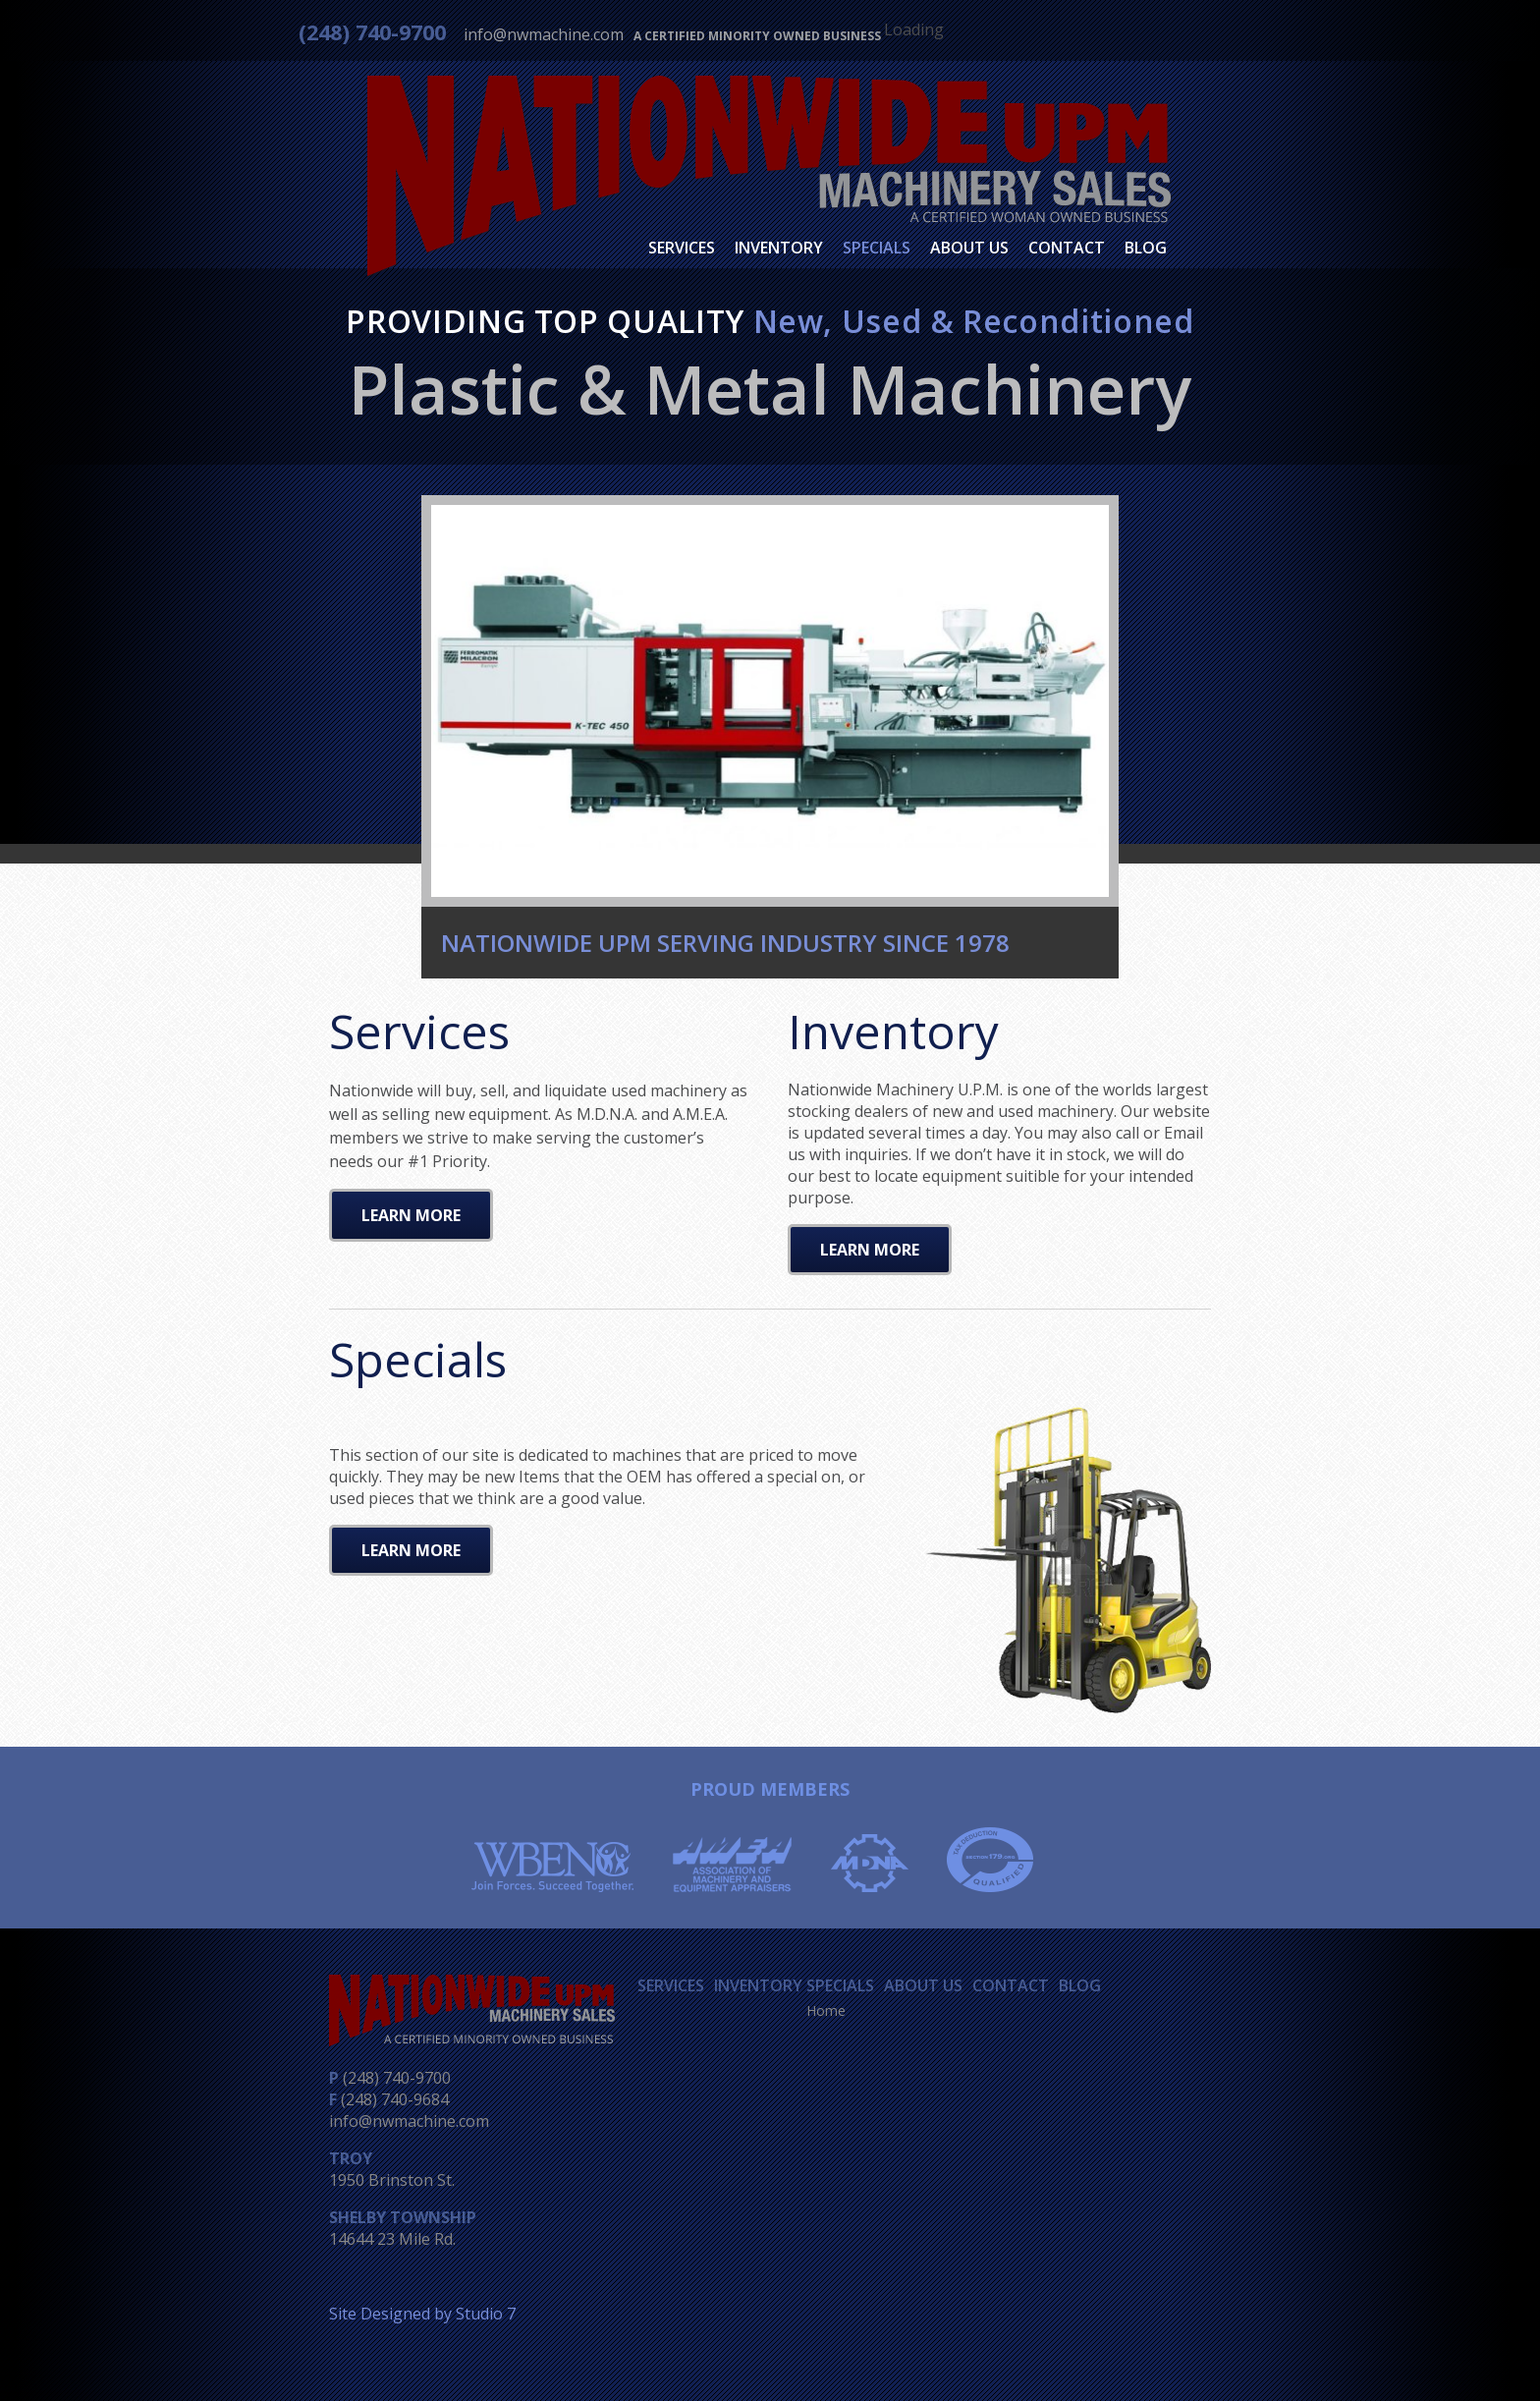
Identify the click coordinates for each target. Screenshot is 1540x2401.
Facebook (1077, 35)
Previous (407, 695)
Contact (1066, 247)
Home (826, 2010)
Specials (876, 247)
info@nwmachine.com (544, 34)
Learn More (411, 1215)
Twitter (1112, 34)
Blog (1146, 247)
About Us (969, 247)
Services (681, 247)
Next (1133, 695)
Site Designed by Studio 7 (422, 2313)
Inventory (779, 247)
